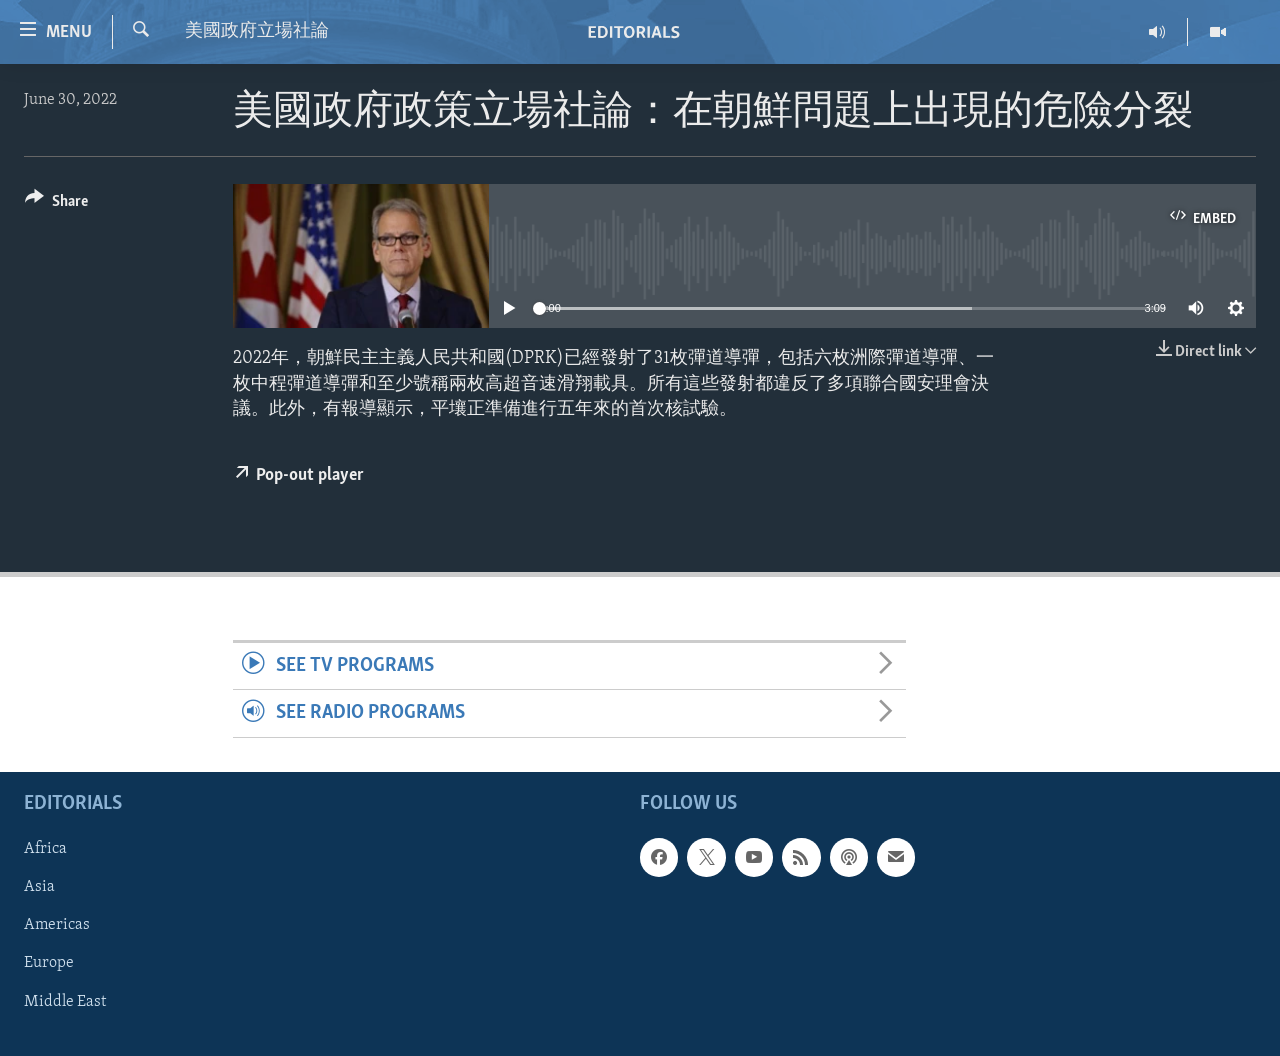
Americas (57, 925)
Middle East (65, 1001)
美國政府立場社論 (257, 31)
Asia (39, 887)
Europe (49, 963)
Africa (45, 849)
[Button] (56, 204)
